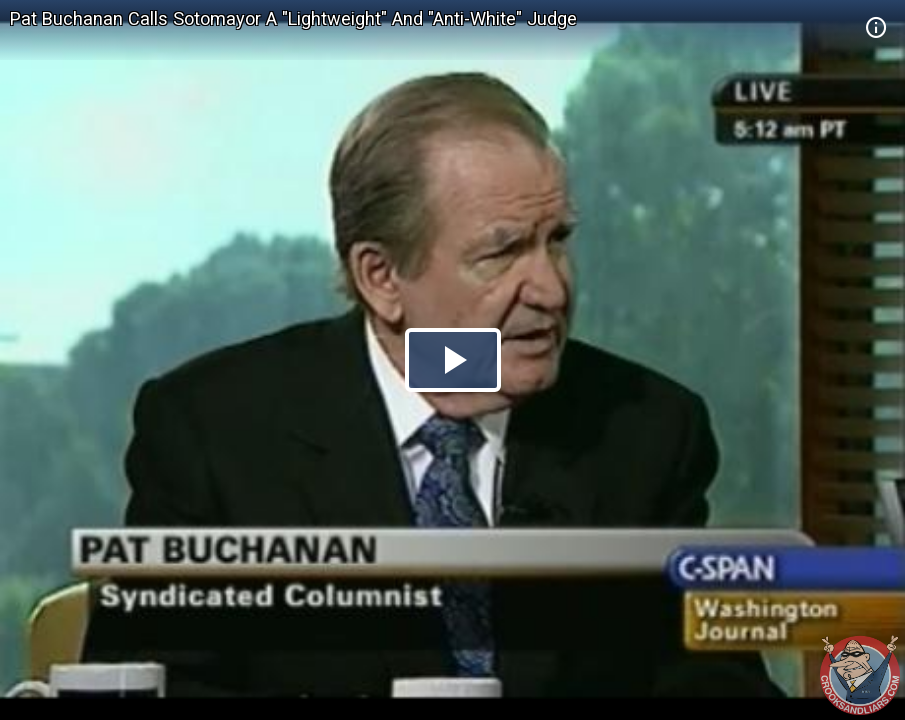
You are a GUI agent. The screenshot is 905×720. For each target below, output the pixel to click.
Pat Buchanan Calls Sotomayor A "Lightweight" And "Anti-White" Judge (293, 18)
